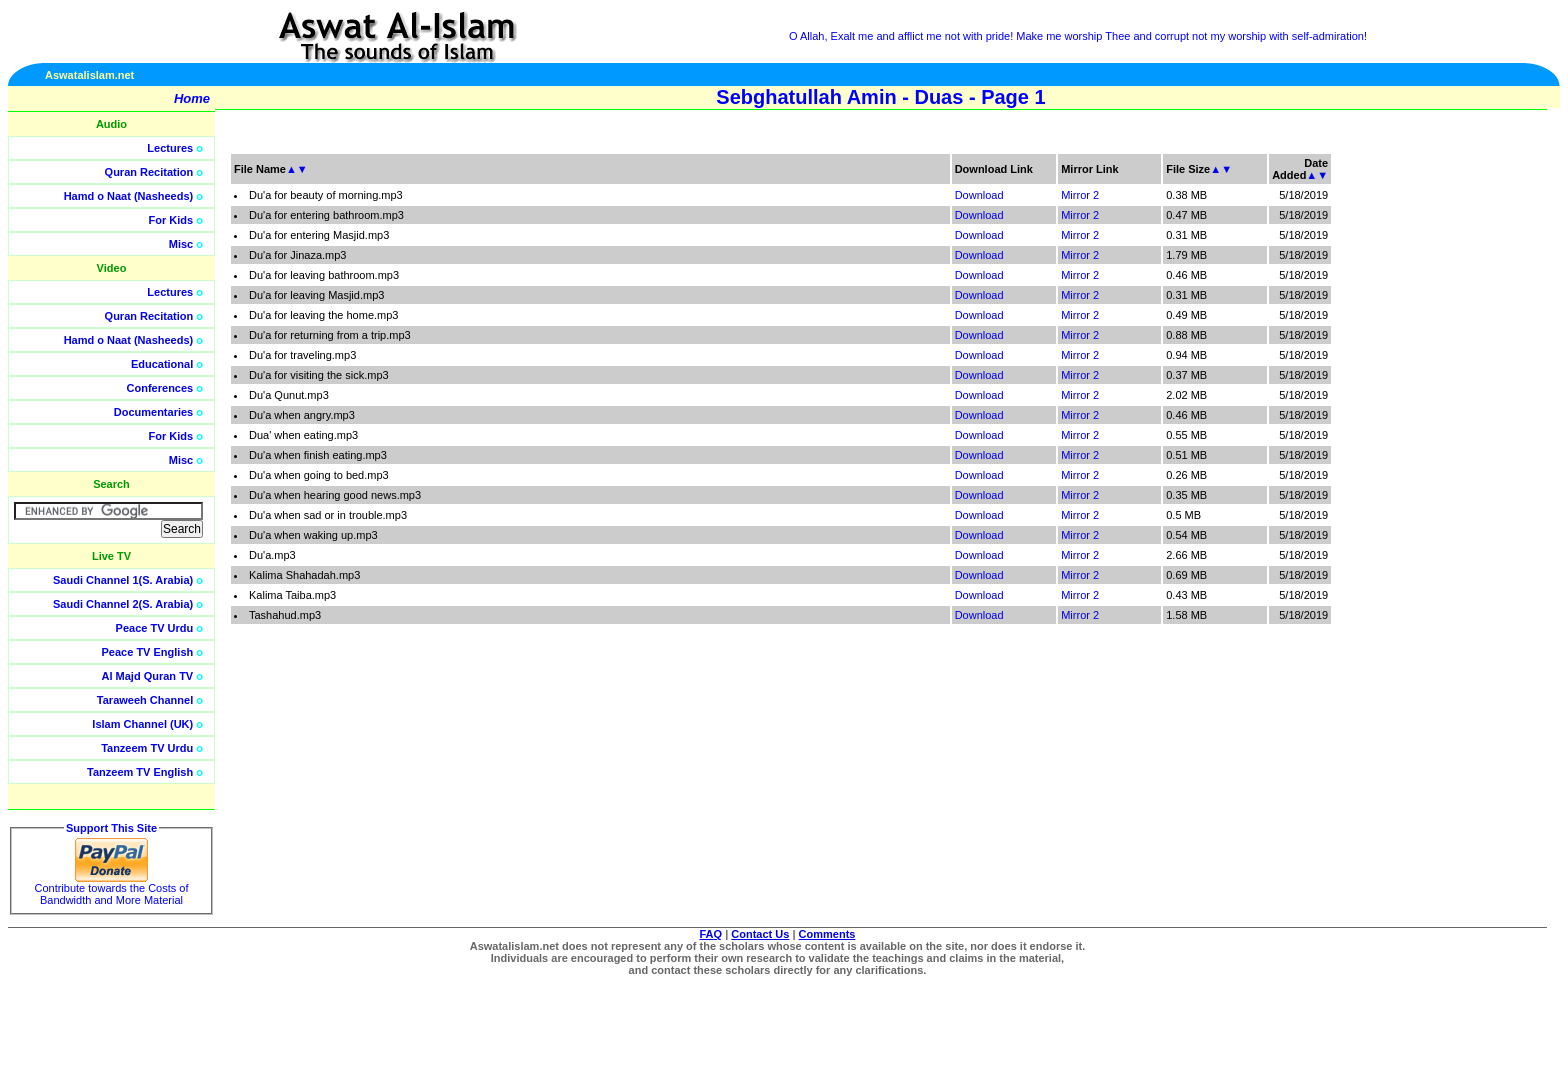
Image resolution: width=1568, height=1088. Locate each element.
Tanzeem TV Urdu (147, 748)
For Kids (171, 220)
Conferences (160, 388)
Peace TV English (148, 652)
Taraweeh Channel (145, 700)
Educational (162, 364)
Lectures (170, 148)
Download (979, 195)
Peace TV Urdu (155, 628)
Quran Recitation (149, 172)
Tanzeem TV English (140, 772)
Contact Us (760, 934)
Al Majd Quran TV (148, 676)
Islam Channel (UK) (142, 724)
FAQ (711, 934)
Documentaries (153, 412)
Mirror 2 (1080, 195)
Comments (827, 934)
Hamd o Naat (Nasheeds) (129, 196)
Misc (181, 244)
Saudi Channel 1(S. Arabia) (123, 580)
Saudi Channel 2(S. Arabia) (123, 604)
